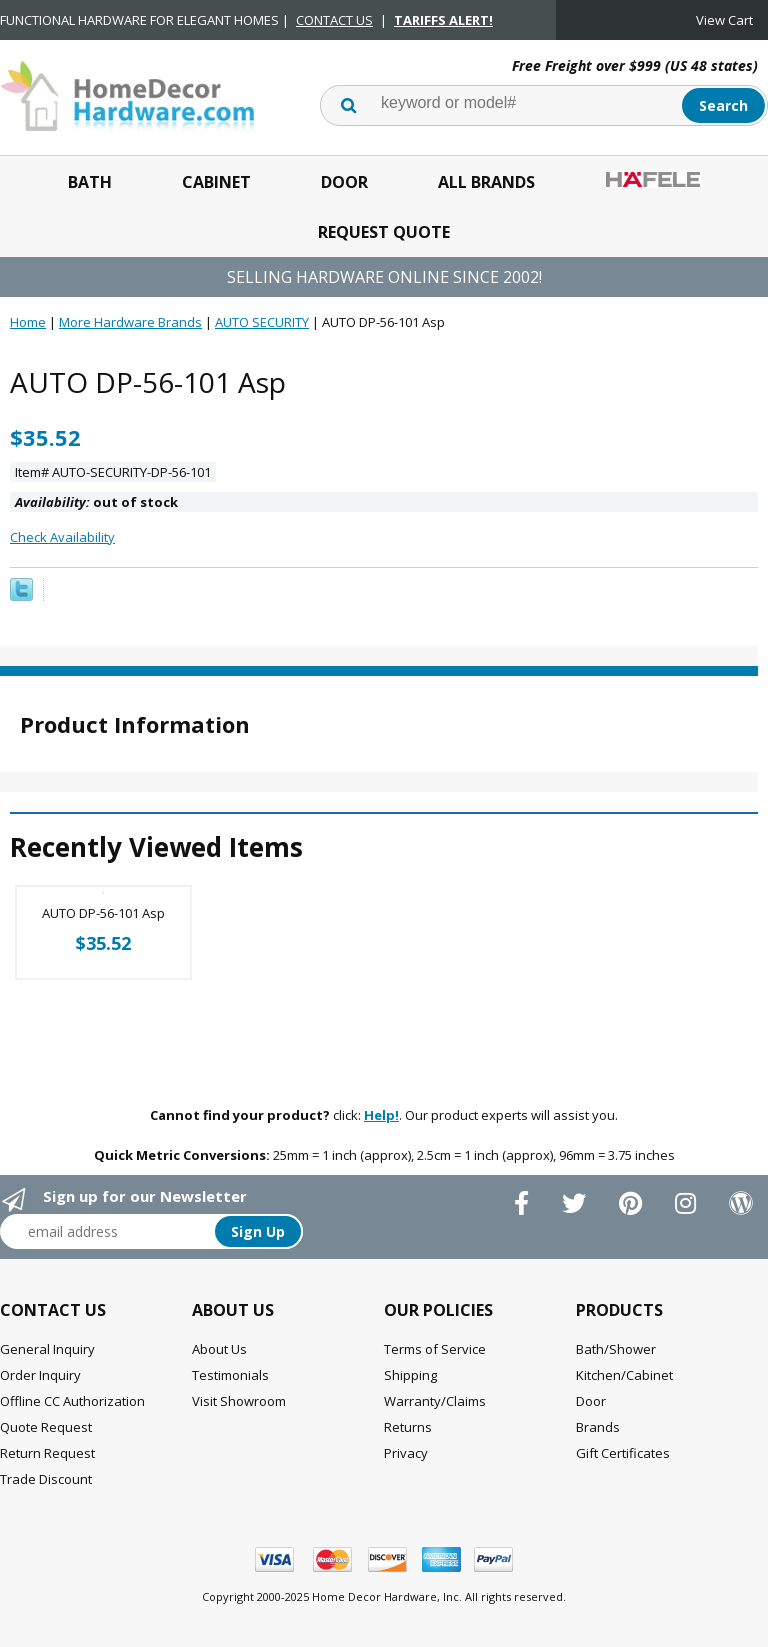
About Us (219, 1349)
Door (344, 182)
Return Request (47, 1453)
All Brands (486, 182)
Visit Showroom (239, 1401)
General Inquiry (47, 1349)
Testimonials (230, 1375)
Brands (598, 1427)
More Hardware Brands (130, 322)
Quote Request (46, 1427)
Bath (90, 182)
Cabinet (216, 182)
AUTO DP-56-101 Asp (103, 913)
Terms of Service (435, 1349)
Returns (408, 1427)
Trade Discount (46, 1479)
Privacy (406, 1453)
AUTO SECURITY (262, 322)
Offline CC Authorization (72, 1401)
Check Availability (62, 537)
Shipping (410, 1375)
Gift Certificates (623, 1453)
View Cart (724, 20)
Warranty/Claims (435, 1401)
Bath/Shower (616, 1349)
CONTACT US (334, 20)
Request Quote (384, 232)
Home (28, 322)
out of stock (96, 502)
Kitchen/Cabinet (624, 1375)
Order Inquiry (40, 1375)
